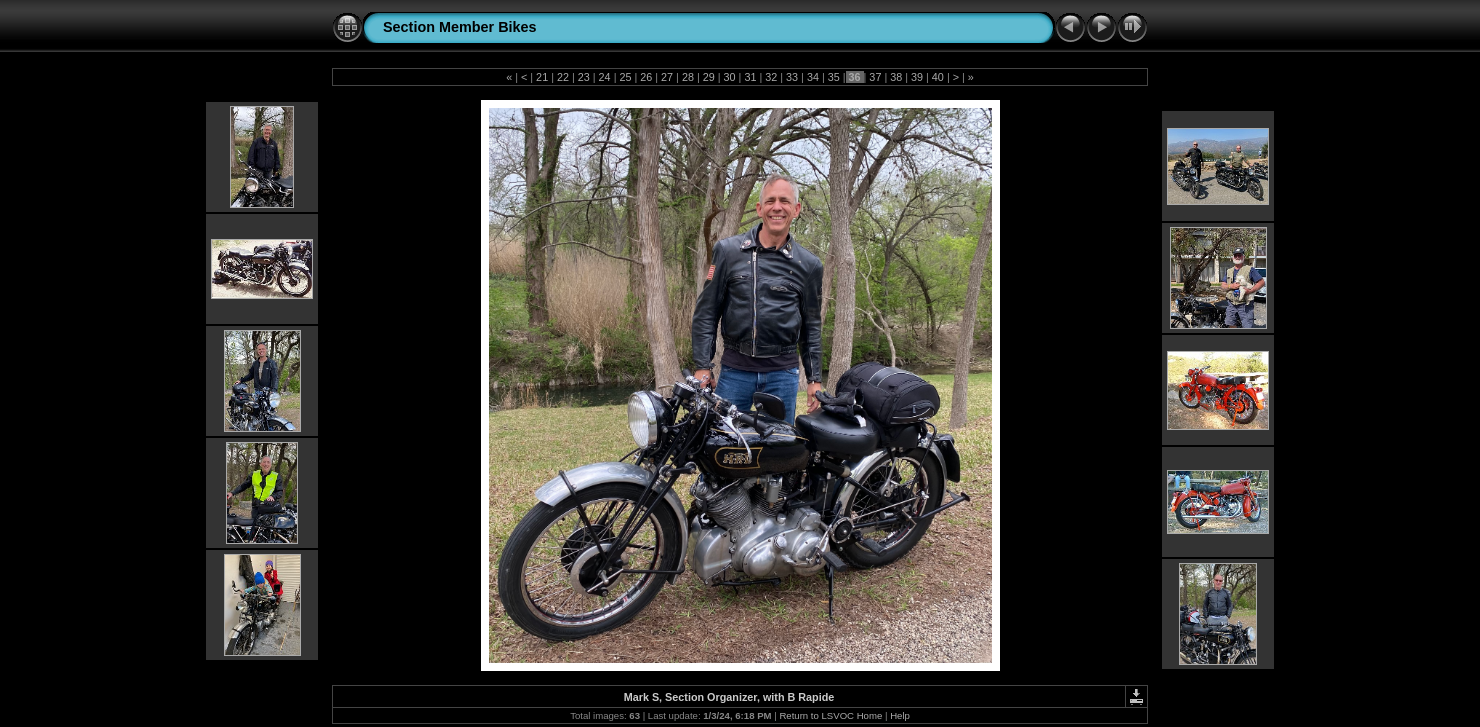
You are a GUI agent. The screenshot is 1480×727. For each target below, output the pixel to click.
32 (771, 77)
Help (900, 715)
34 (813, 77)
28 (688, 77)
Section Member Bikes (460, 27)
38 (896, 77)
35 (834, 77)
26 (646, 77)
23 (584, 77)
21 (542, 77)
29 (709, 77)
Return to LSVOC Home (830, 715)
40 (938, 77)
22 (563, 77)
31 (750, 77)
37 (875, 77)
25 (625, 77)
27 (667, 77)
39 (917, 77)
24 (605, 77)
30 (730, 77)
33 (792, 77)
